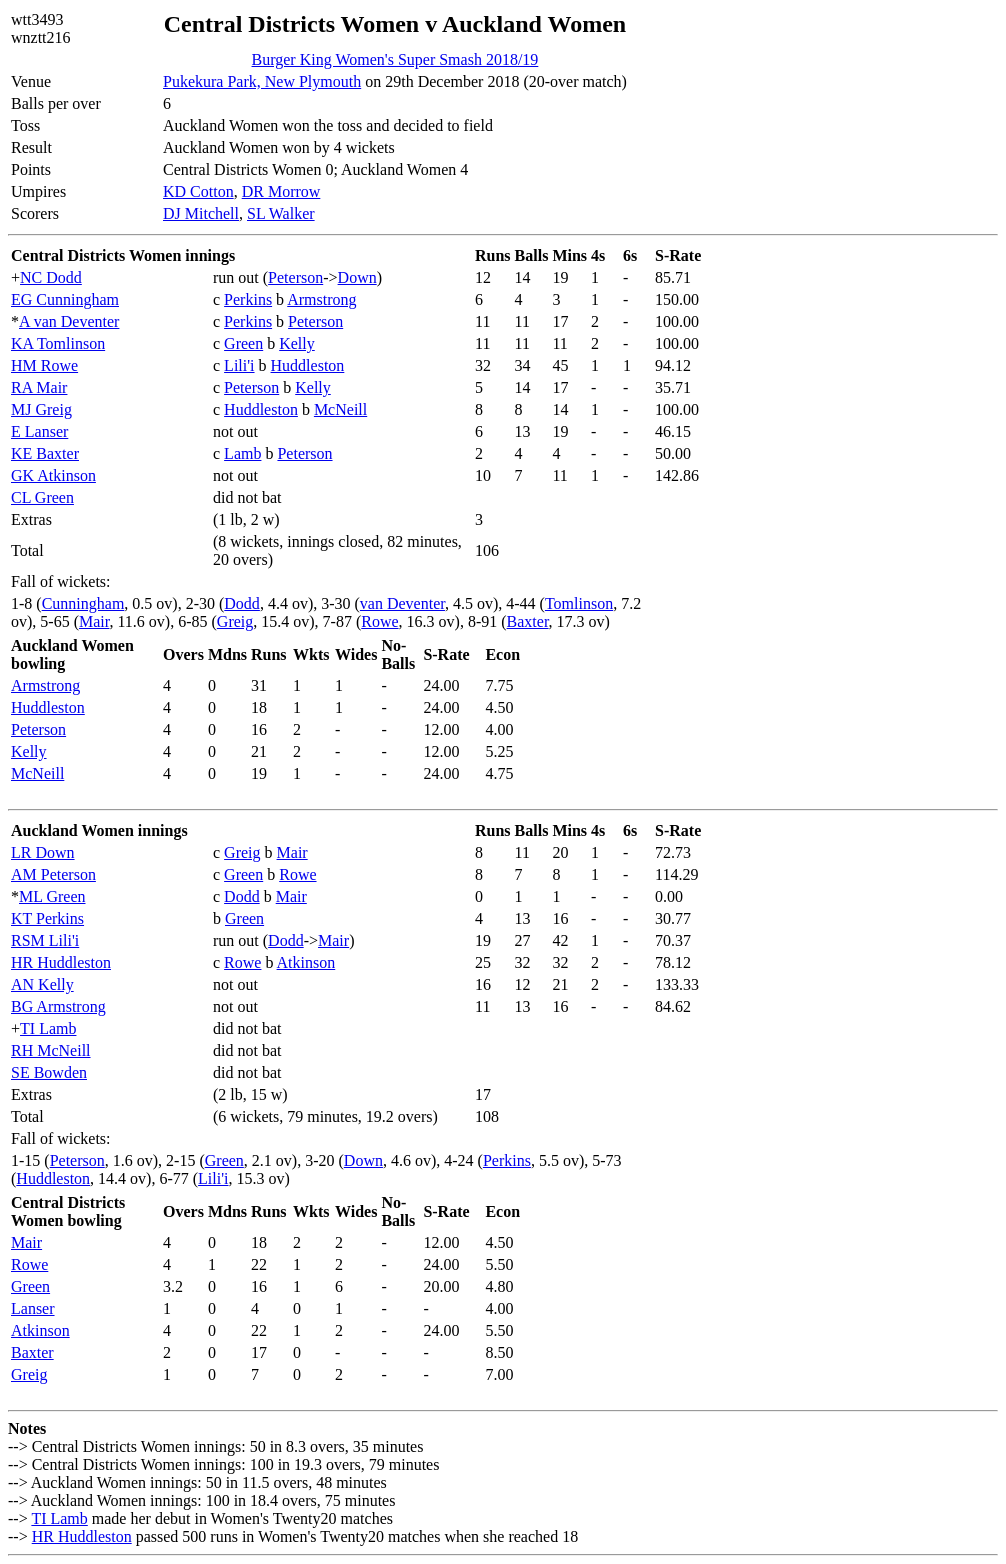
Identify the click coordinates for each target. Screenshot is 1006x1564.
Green (243, 343)
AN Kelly (42, 984)
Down (357, 277)
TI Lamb (48, 1028)
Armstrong (321, 299)
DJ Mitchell (201, 213)
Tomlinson (579, 603)
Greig (235, 621)
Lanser (33, 1308)
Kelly (297, 343)
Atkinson (306, 962)
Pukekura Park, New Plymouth (262, 81)
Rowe (379, 621)
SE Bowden (49, 1072)
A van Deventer (69, 321)
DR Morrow (281, 191)
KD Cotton (198, 191)
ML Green (52, 896)
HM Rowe (44, 365)
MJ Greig (41, 409)
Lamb (242, 453)
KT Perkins (47, 918)
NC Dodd (51, 277)
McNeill (340, 409)
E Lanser (39, 431)
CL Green (42, 497)
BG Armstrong (58, 1006)
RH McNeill (51, 1050)
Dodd (242, 603)
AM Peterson (53, 874)
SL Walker (281, 213)
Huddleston (308, 365)
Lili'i (239, 365)
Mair (94, 621)
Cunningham (83, 603)
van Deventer (402, 603)
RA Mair (39, 387)
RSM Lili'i (45, 940)
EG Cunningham (65, 299)
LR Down (43, 852)
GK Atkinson (53, 475)
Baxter (528, 621)
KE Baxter (45, 453)
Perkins (248, 299)
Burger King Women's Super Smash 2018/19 (395, 59)
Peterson (295, 277)
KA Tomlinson (58, 343)
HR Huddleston (61, 962)
